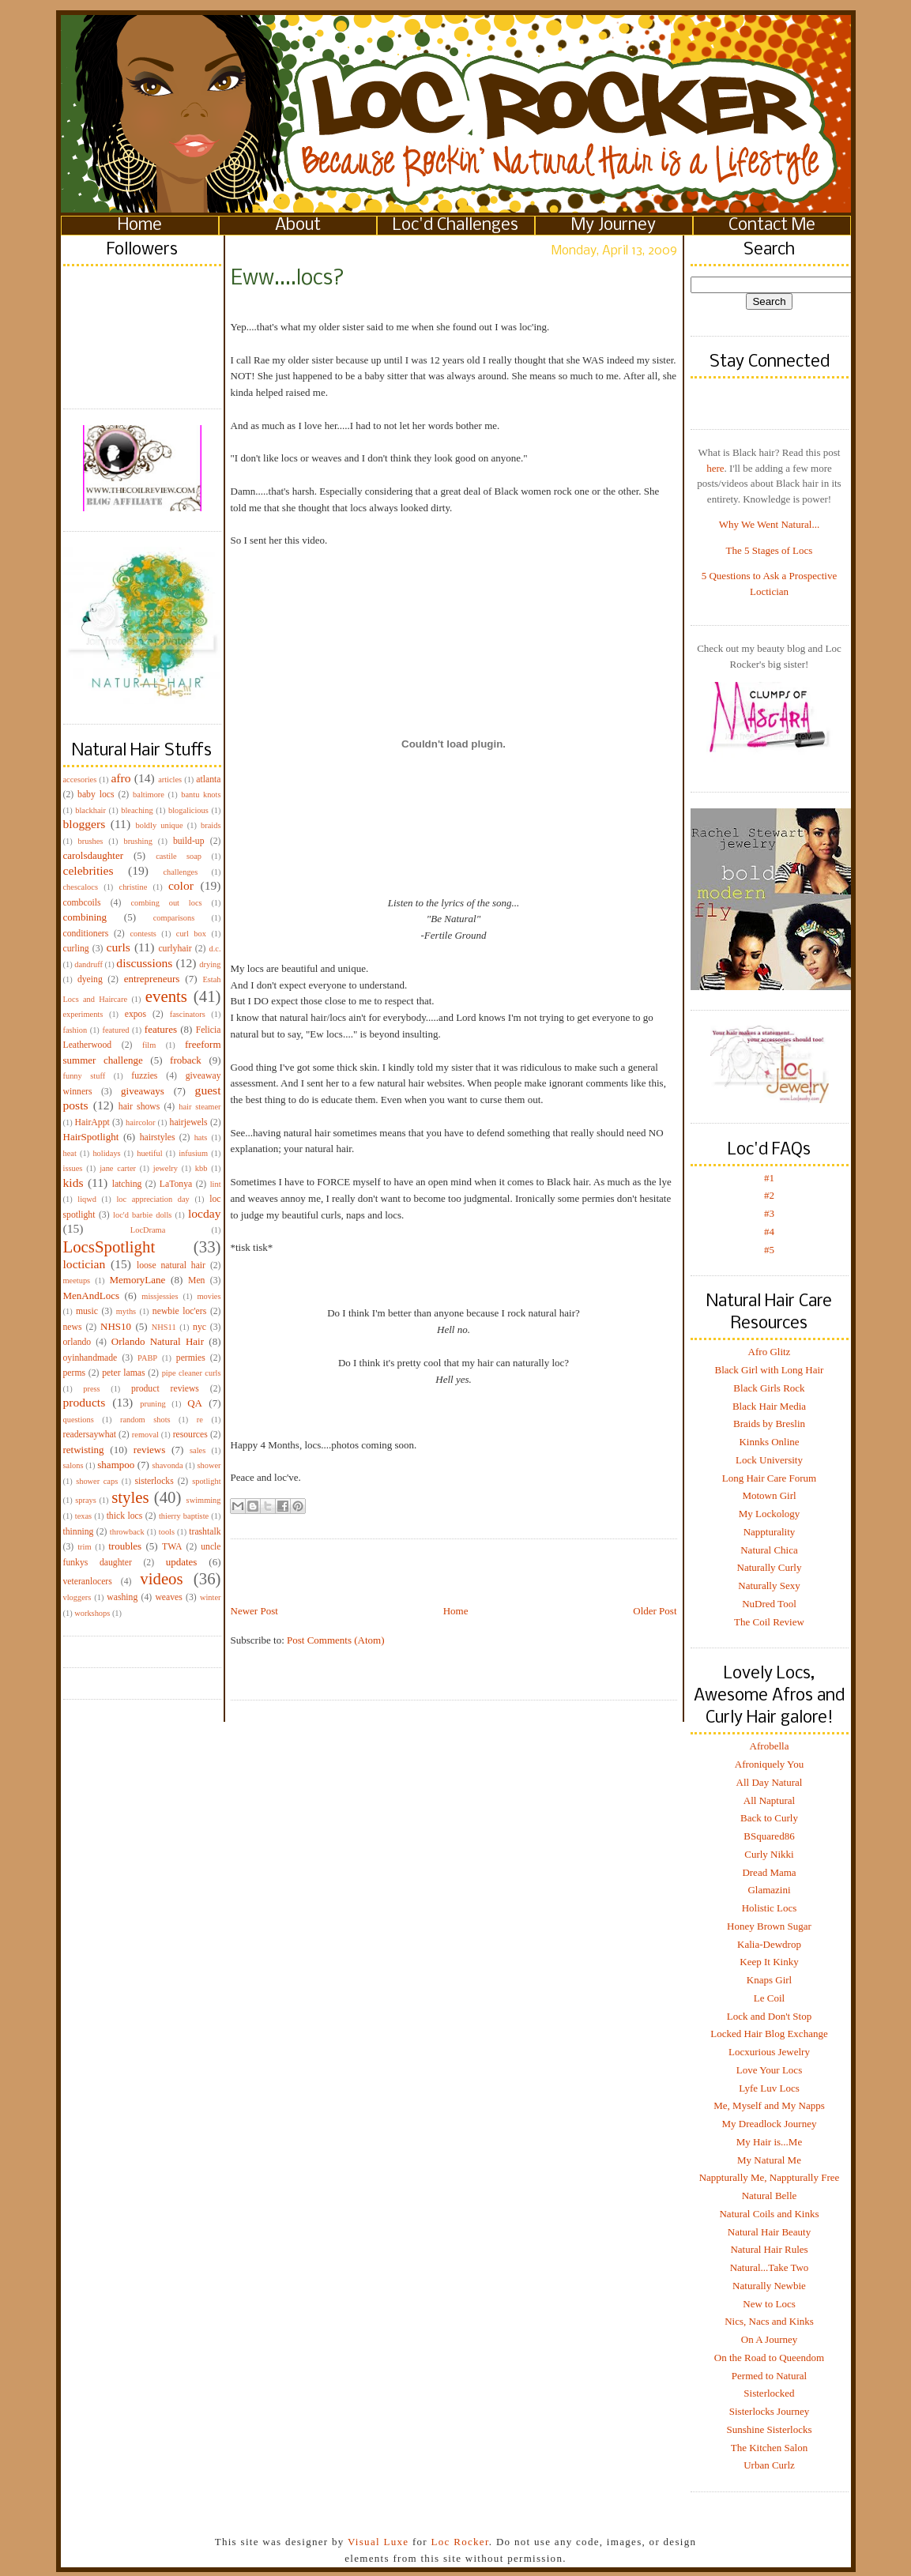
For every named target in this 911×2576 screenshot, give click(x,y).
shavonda (167, 1465)
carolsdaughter (93, 855)
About (298, 226)
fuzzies (144, 1076)
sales (197, 1450)
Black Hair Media (769, 1406)
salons (73, 1465)
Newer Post (254, 1611)
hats (201, 1137)
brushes (91, 841)
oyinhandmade (90, 1358)
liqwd (86, 1199)
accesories (80, 779)
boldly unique (159, 825)
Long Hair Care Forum (769, 1478)
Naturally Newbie (769, 2286)
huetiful (149, 1153)
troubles (124, 1546)
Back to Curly (769, 1818)
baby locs (95, 794)
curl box (191, 933)
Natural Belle (769, 2195)
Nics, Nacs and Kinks (769, 2321)
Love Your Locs (769, 2070)
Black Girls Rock (768, 1388)
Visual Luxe (376, 2542)
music (87, 1311)
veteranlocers (87, 1581)
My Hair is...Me (769, 2142)
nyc (199, 1327)
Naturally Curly (769, 1567)
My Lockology (769, 1514)
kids (73, 1182)
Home (140, 226)
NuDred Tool (769, 1604)
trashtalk (204, 1532)
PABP (147, 1358)
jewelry (165, 1168)
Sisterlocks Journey (769, 2411)
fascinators (187, 1014)
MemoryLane (138, 1280)
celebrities (88, 870)
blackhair (90, 810)
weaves (168, 1597)
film (149, 1045)
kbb (201, 1168)
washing (122, 1597)
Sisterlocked (768, 2393)
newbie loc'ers (179, 1311)
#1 (769, 1178)
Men (196, 1280)
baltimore (148, 794)
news (72, 1327)
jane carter (118, 1168)
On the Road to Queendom (769, 2357)
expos (135, 1014)
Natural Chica (769, 1550)
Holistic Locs (769, 1908)
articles (170, 779)
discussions (144, 963)
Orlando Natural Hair (157, 1341)
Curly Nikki (768, 1854)
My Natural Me (769, 2160)
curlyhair (174, 948)
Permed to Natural (769, 2376)
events (166, 996)
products (84, 1402)
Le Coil (769, 1998)
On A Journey (769, 2339)
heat (70, 1153)
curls (118, 947)
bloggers (84, 823)
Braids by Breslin (769, 1423)
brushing (137, 841)
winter (210, 1597)
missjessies (159, 1296)
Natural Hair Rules (768, 2249)
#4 (769, 1231)
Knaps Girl (769, 1980)
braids (210, 825)
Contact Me (771, 226)
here (715, 468)
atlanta (208, 779)
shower (208, 1465)
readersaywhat (90, 1434)
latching (127, 1184)
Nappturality (769, 1532)
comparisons (174, 917)
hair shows (139, 1107)
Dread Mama (769, 1872)
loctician (84, 1264)
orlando (77, 1342)
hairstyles (157, 1137)
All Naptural (769, 1800)
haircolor (141, 1122)
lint (215, 1184)
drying (209, 964)
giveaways (142, 1091)
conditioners (86, 933)
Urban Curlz (769, 2465)
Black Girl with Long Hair (769, 1370)
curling (76, 948)
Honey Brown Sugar (769, 1926)
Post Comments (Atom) (336, 1640)
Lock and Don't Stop (769, 2016)
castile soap (178, 856)
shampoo (115, 1465)
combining (85, 917)
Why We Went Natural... (769, 524)
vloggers (77, 1597)
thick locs (125, 1516)
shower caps (97, 1481)
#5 (769, 1250)
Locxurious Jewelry (769, 2052)
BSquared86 (768, 1836)
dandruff (88, 964)
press (91, 1388)
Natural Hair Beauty (769, 2232)
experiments (83, 1014)
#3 (769, 1213)
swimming (203, 1500)
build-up (189, 841)
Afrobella (769, 1746)
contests (143, 933)
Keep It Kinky (769, 1962)
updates (182, 1562)
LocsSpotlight (109, 1246)
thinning (78, 1532)
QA (194, 1403)
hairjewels (189, 1122)
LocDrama (147, 1230)
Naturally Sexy (769, 1585)
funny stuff (84, 1075)
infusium (193, 1153)
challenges (180, 872)
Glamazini (768, 1890)
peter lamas (123, 1373)
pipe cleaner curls (191, 1373)
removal (145, 1434)
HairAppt (92, 1122)
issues (73, 1168)
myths (126, 1311)
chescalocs (80, 887)
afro (120, 778)
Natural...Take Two (769, 2267)
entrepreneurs (152, 979)
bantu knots (200, 794)
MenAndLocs (91, 1295)
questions (78, 1419)
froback (185, 1060)
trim (84, 1546)
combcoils (82, 903)
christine (133, 887)
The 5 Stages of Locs (769, 550)
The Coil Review (769, 1622)
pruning (152, 1403)
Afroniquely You (769, 1764)
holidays (106, 1153)
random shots (145, 1419)
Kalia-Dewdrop (769, 1944)
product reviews (165, 1389)
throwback (127, 1531)
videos (161, 1578)
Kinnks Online (769, 1442)
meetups (77, 1280)
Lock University (769, 1460)
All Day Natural (769, 1782)
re (200, 1419)
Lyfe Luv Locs (769, 2088)
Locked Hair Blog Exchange (768, 2033)
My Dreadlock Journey (769, 2124)
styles (130, 1497)
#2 (769, 1195)
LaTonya (176, 1184)
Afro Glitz (769, 1352)
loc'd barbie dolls (142, 1215)
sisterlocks (153, 1481)
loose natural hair (171, 1265)
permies (190, 1358)
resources (190, 1434)
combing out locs (166, 902)
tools (167, 1531)
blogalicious (188, 810)
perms (74, 1373)
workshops (92, 1613)
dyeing (90, 979)
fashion (75, 1030)
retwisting (83, 1450)
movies (208, 1296)
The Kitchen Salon (769, 2448)
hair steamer (199, 1106)
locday (204, 1213)
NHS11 (164, 1327)
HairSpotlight (91, 1137)
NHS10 (115, 1326)
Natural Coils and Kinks (769, 2214)
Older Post (654, 1611)
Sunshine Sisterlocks (769, 2429)
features (161, 1029)
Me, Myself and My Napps (768, 2105)
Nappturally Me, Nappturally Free (769, 2177)
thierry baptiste (184, 1516)
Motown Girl (769, 1495)
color (181, 885)
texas (83, 1516)
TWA (172, 1547)
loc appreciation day (152, 1199)
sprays (85, 1500)
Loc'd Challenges (455, 226)
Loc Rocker (460, 2542)
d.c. (215, 948)
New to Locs (769, 2304)
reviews (149, 1450)
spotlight (206, 1481)
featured (115, 1030)
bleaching (136, 810)
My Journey (613, 226)
